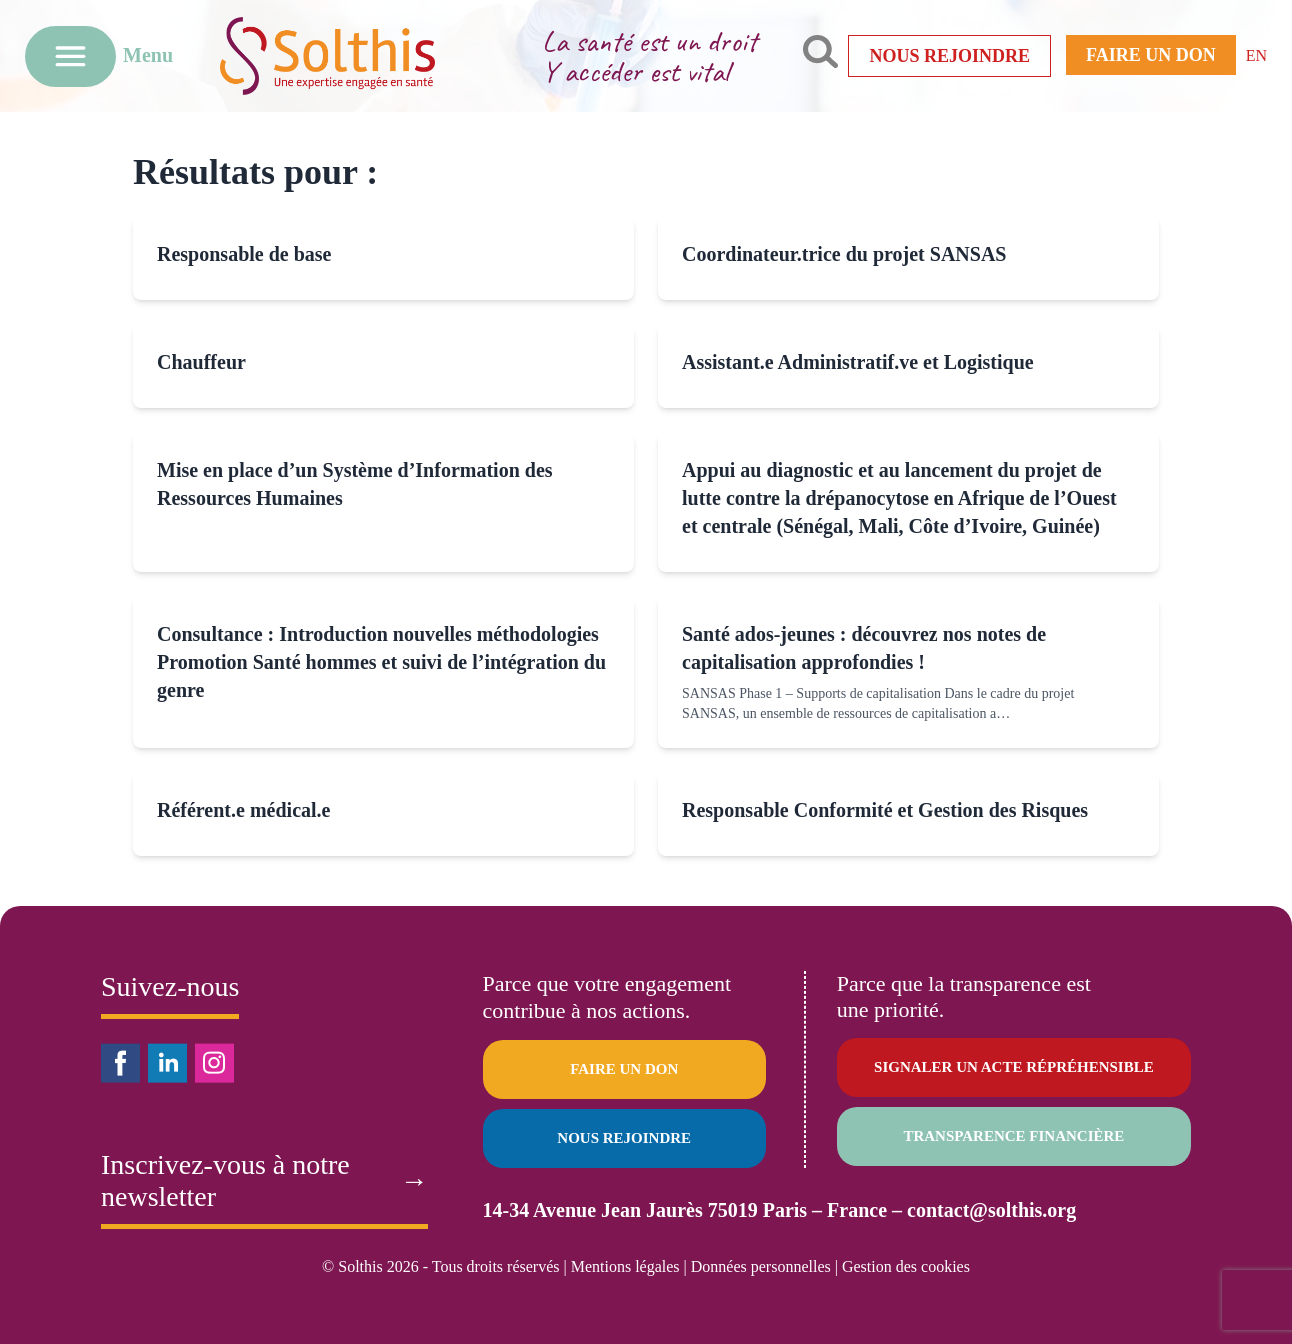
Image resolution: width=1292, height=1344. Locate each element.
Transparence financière (1013, 1136)
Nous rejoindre (949, 56)
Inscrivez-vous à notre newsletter (264, 1180)
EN (1256, 55)
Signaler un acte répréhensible (1014, 1067)
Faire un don (1151, 55)
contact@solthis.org (991, 1210)
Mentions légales (625, 1266)
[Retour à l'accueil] (358, 55)
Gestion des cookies (906, 1266)
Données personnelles (761, 1266)
